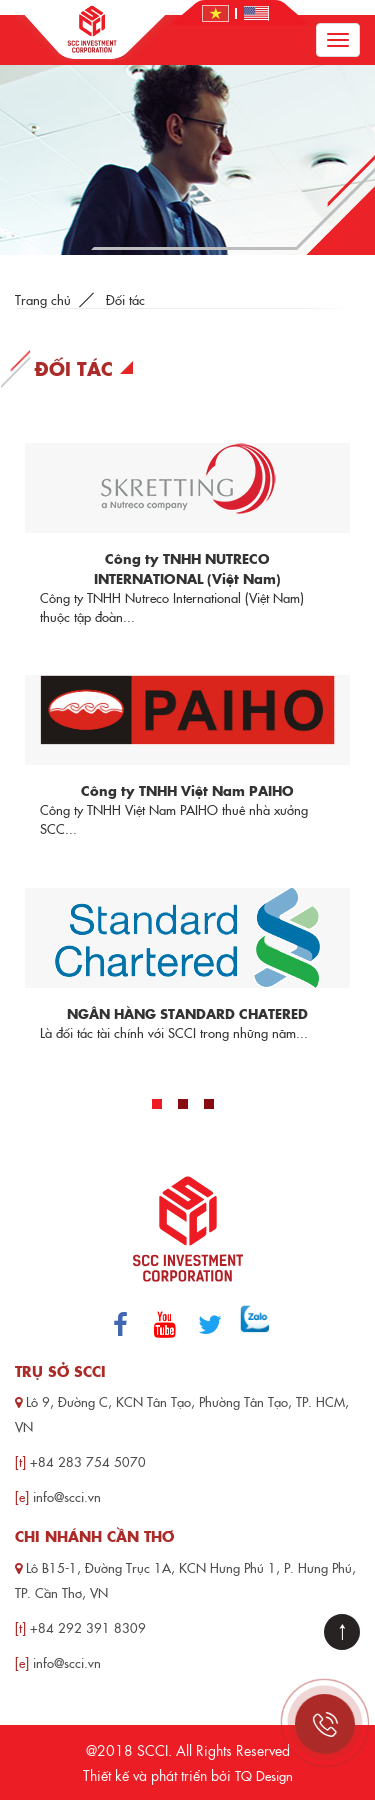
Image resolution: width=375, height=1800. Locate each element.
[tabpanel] (187, 742)
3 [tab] (209, 1104)
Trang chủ (43, 299)
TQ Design (264, 1775)
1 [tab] (157, 1104)
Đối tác (125, 299)
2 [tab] (183, 1104)
